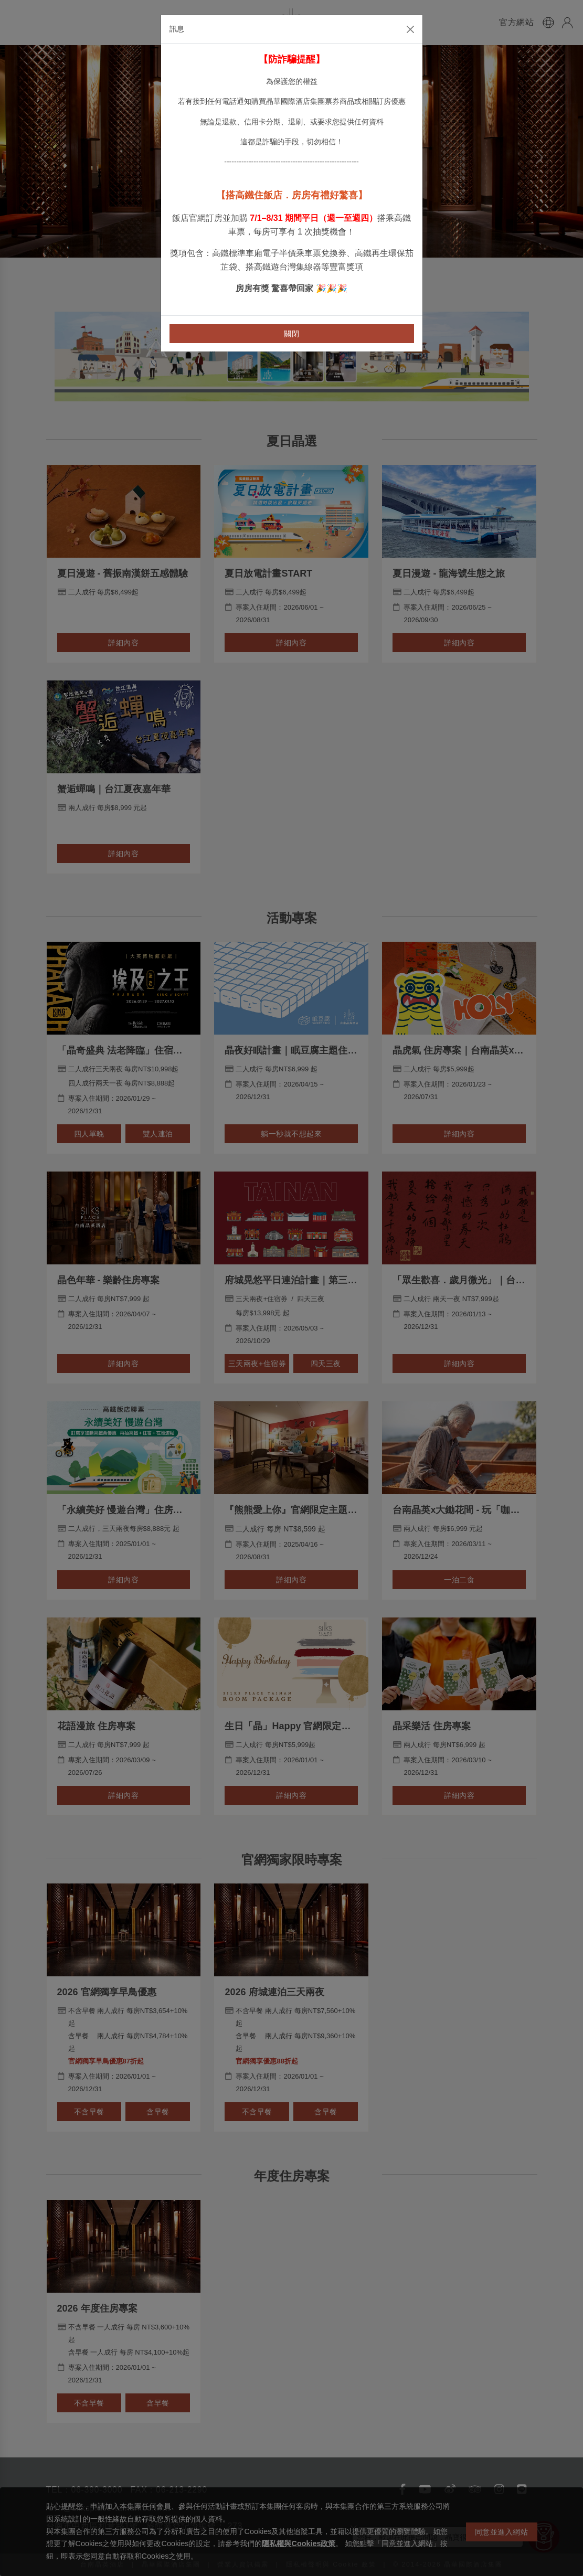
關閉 (291, 333)
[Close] (410, 29)
